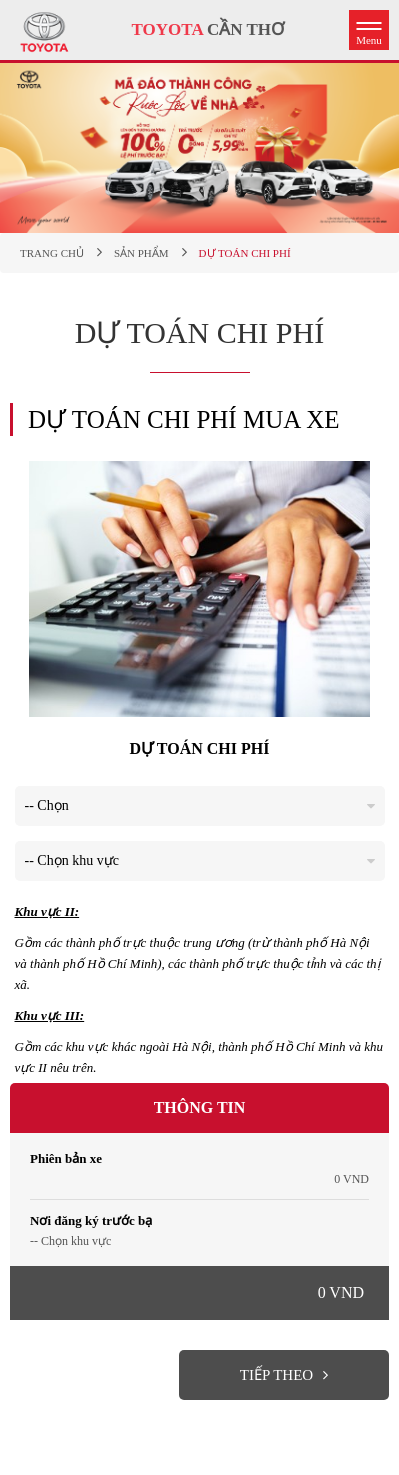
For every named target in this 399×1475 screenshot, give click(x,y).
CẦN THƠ (208, 29)
